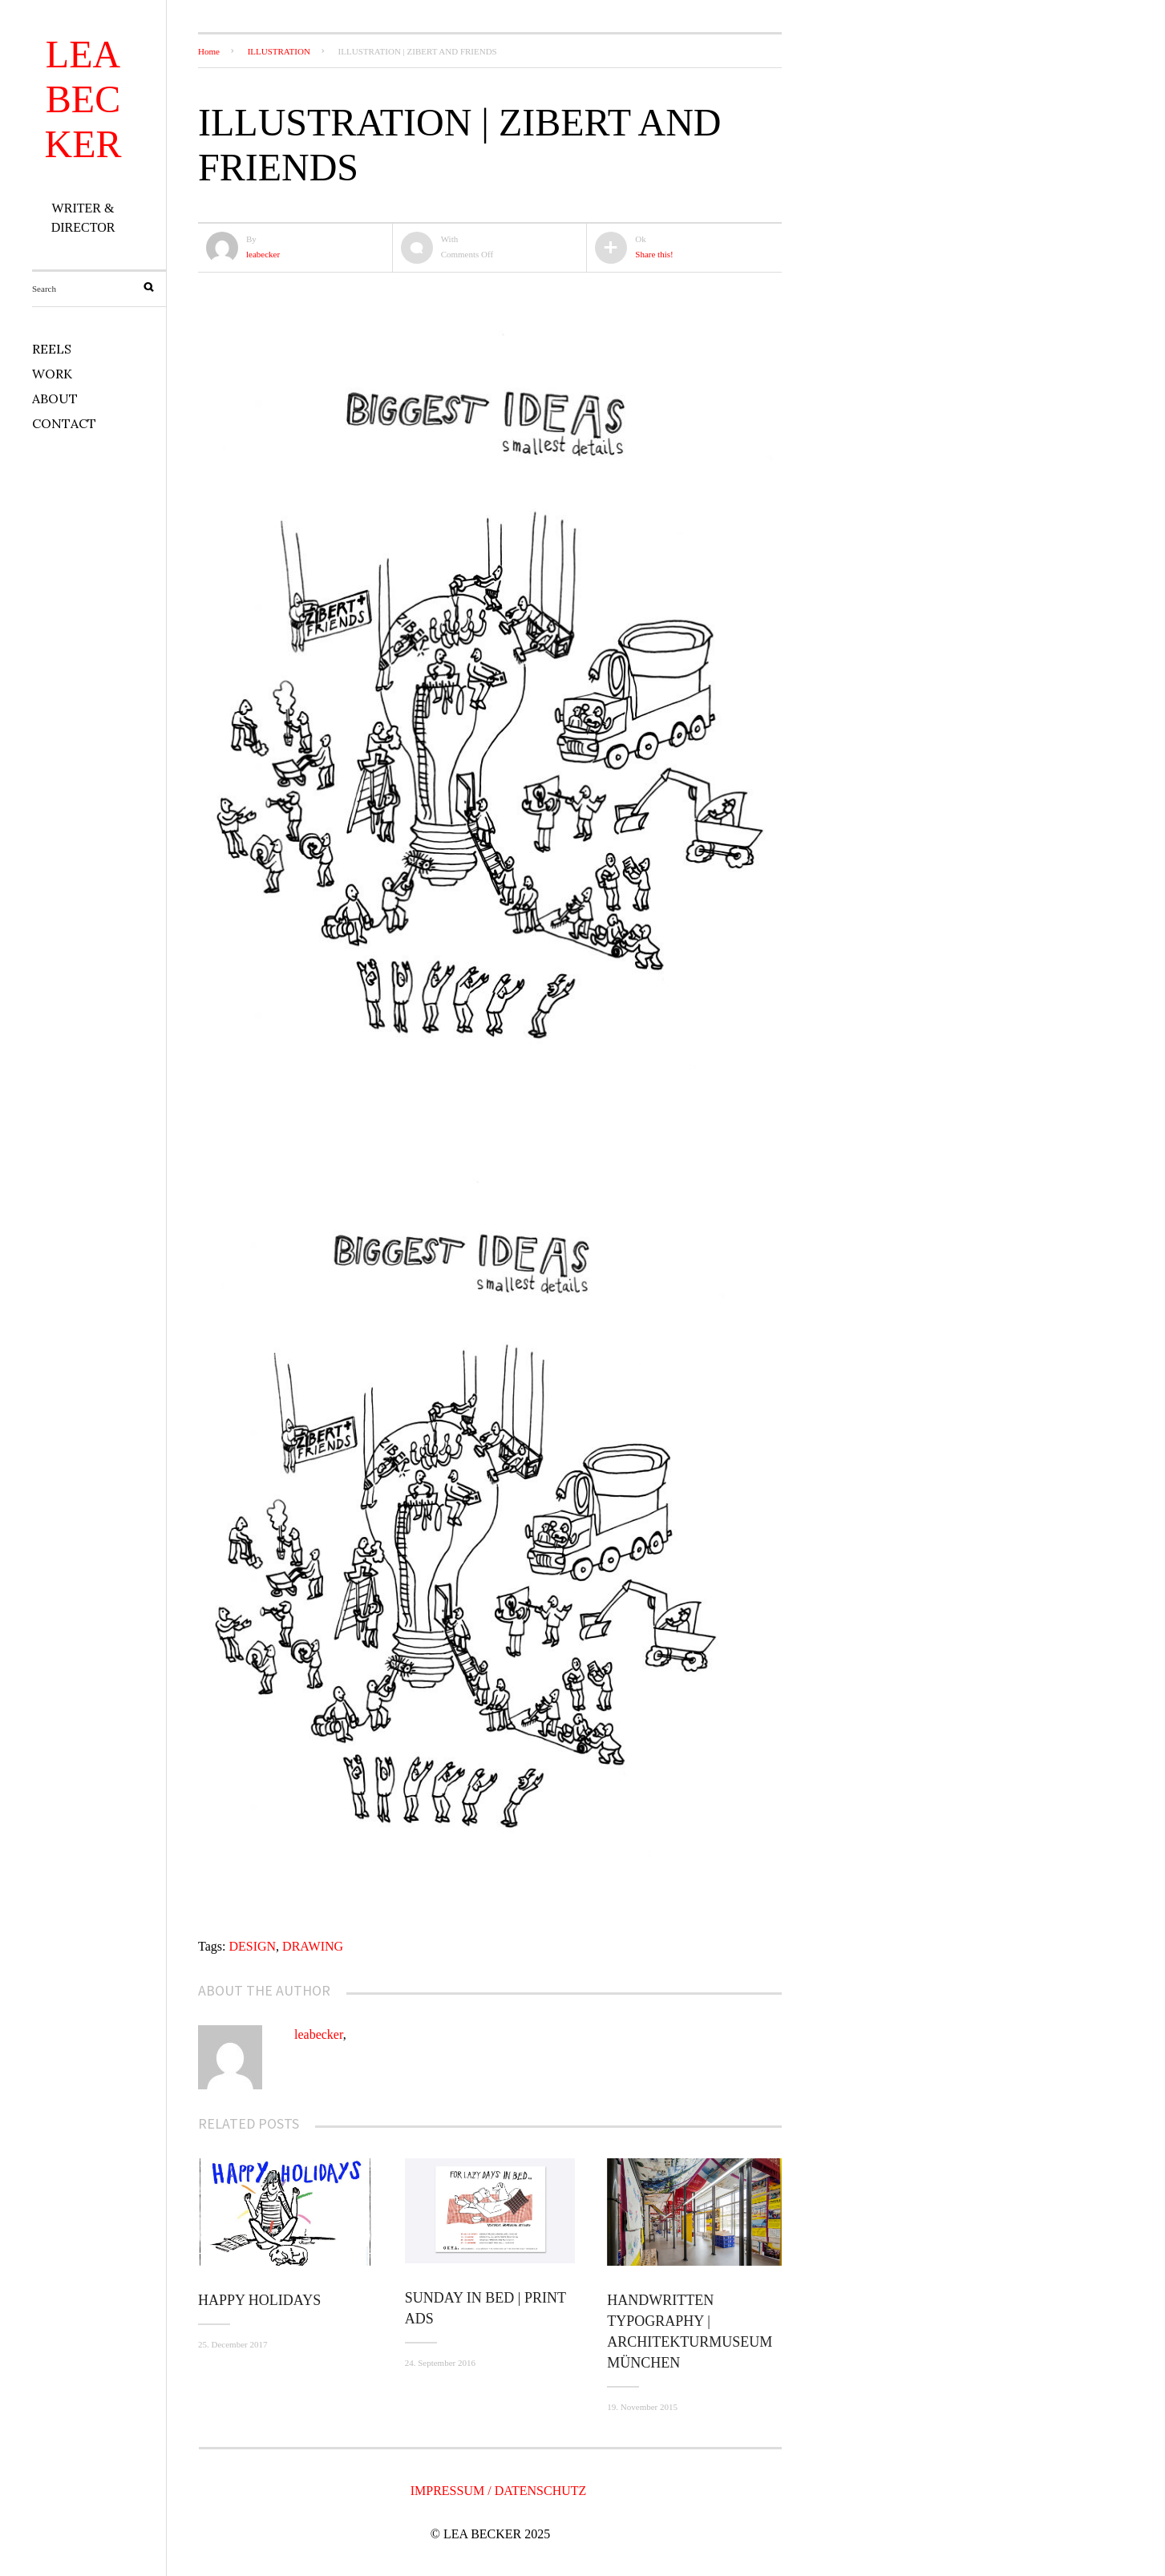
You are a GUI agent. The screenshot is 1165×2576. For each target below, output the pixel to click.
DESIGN (252, 1946)
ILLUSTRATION (279, 51)
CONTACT (64, 423)
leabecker (263, 254)
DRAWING (312, 1946)
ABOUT (55, 398)
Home (209, 51)
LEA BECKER (83, 99)
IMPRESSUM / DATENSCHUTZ (499, 2490)
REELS (51, 349)
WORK (52, 374)
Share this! (654, 254)
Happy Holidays (259, 2300)
